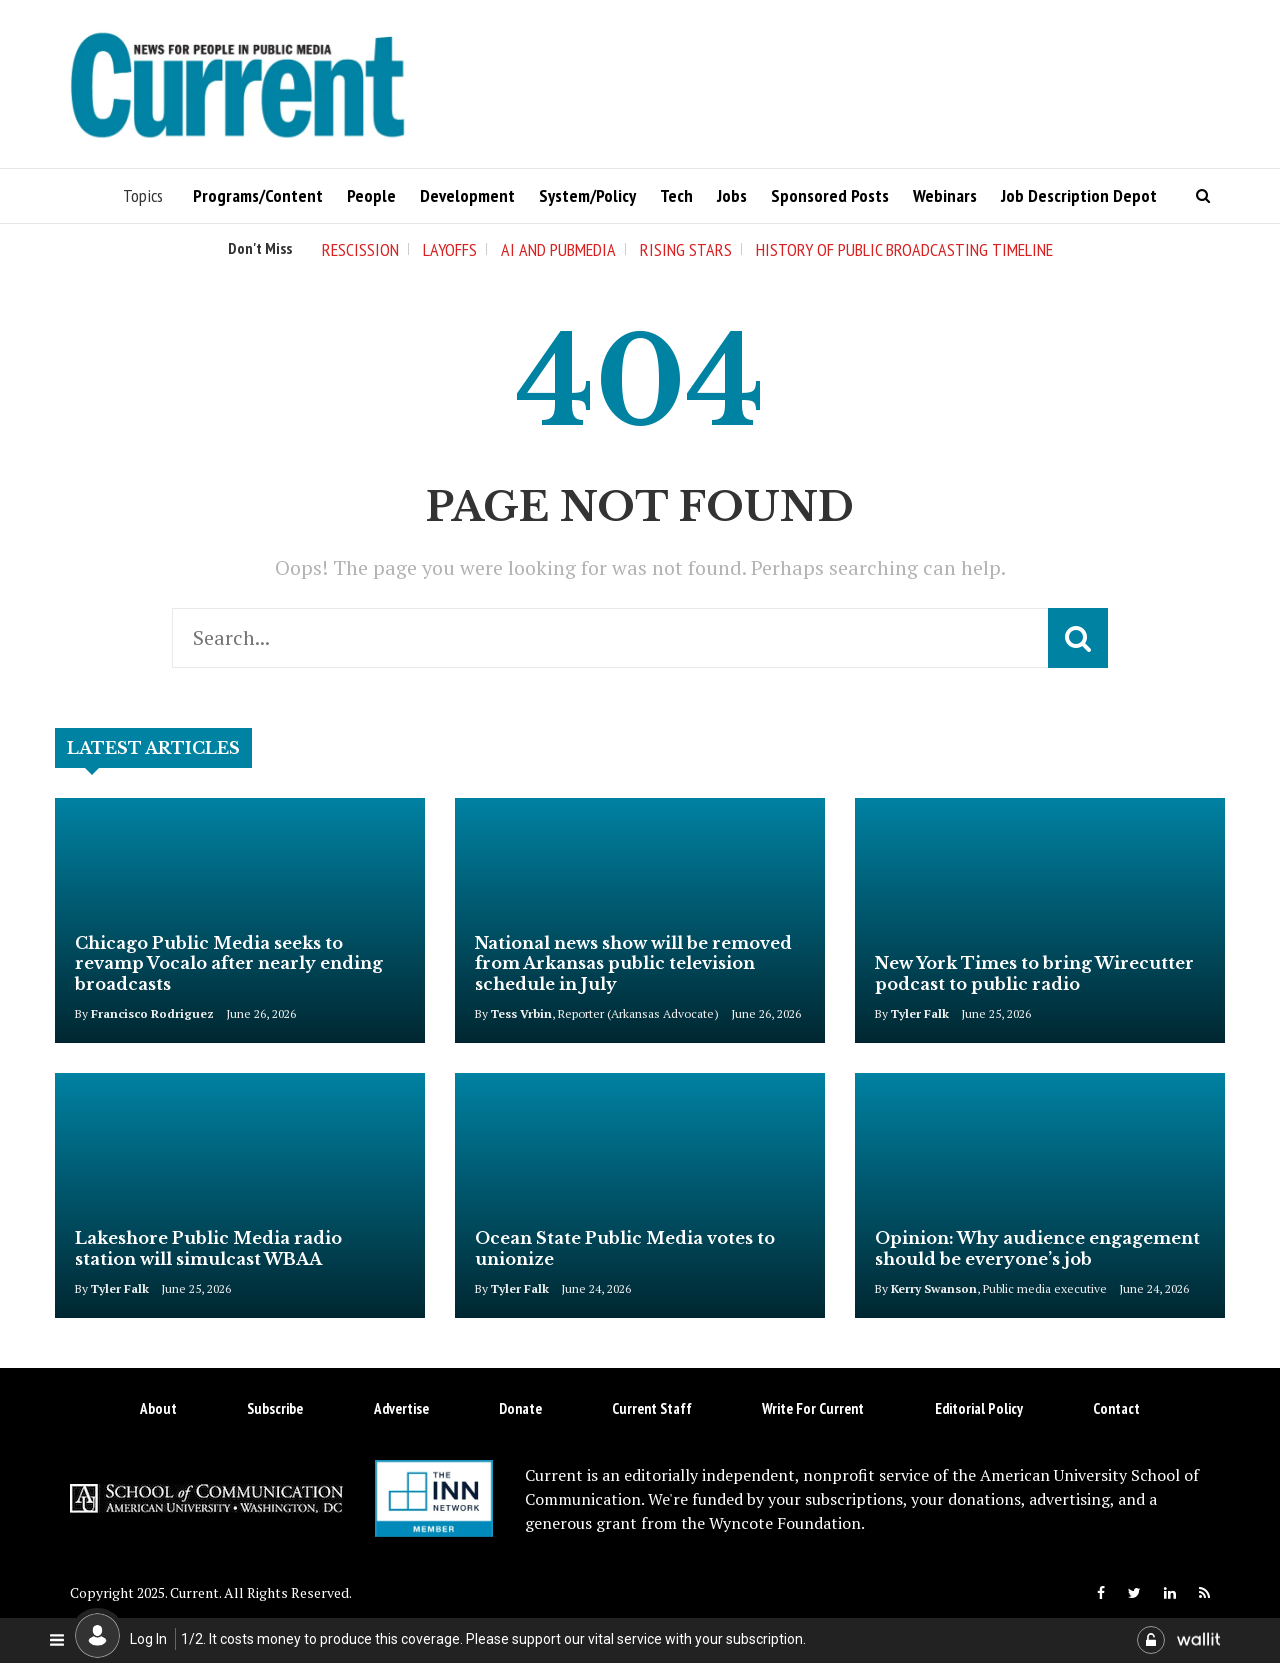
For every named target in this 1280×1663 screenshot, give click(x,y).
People (371, 195)
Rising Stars (686, 249)
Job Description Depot (1079, 195)
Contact (1116, 1408)
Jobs (732, 195)
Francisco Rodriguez (152, 1013)
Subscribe (275, 1408)
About (158, 1408)
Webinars (945, 195)
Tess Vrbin (521, 1013)
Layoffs (450, 249)
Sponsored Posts (830, 195)
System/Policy (587, 195)
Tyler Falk (920, 1013)
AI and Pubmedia (558, 249)
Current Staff (652, 1408)
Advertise (401, 1408)
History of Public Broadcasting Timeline (904, 249)
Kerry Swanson (934, 1288)
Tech (676, 195)
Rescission (360, 249)
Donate (520, 1408)
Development (467, 195)
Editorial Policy (979, 1408)
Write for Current (813, 1408)
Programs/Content (258, 195)
